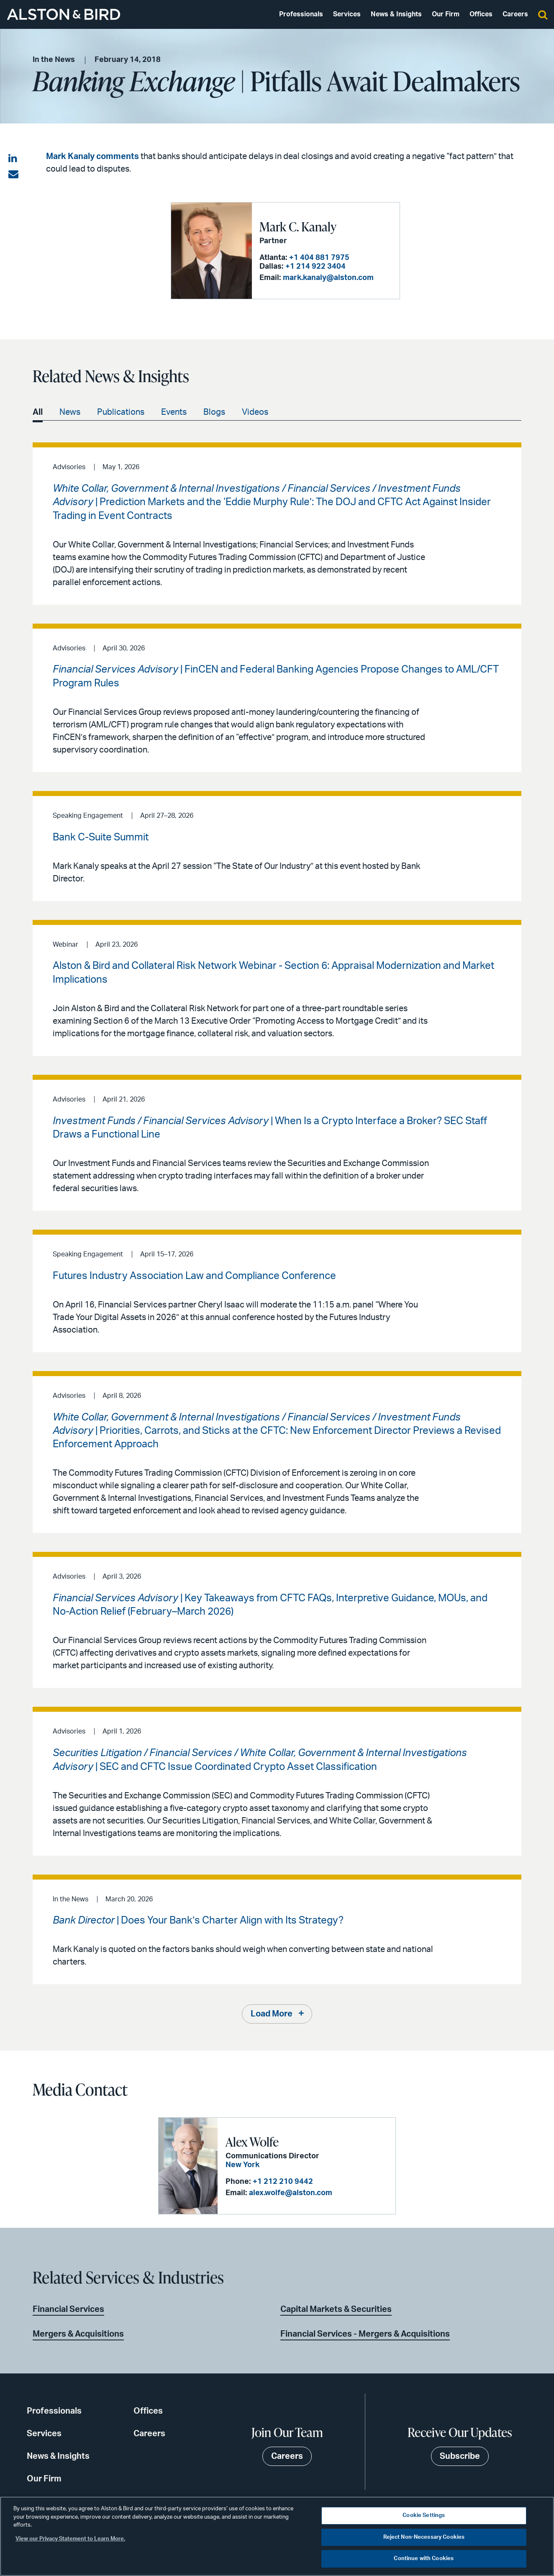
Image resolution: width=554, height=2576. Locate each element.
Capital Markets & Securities (336, 2309)
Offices (480, 14)
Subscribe (460, 2456)
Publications (120, 412)
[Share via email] (13, 175)
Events (174, 412)
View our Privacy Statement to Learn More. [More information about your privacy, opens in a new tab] (70, 2539)
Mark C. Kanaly (297, 226)
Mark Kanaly (70, 156)
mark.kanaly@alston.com (328, 278)
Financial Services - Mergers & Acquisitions (365, 2334)
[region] (277, 2536)
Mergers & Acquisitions (78, 2334)
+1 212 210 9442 (283, 2182)
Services (347, 14)
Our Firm (445, 14)
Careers (515, 14)
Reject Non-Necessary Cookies (424, 2537)
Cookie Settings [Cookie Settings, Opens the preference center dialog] (424, 2515)
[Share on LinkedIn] (13, 159)
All (38, 412)
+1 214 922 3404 (315, 266)
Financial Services (68, 2309)
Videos (255, 412)
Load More (271, 2014)
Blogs (214, 412)
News (69, 412)
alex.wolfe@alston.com (290, 2193)
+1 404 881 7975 (319, 258)
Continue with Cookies (424, 2558)
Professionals (301, 14)
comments (117, 156)
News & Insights (396, 14)
